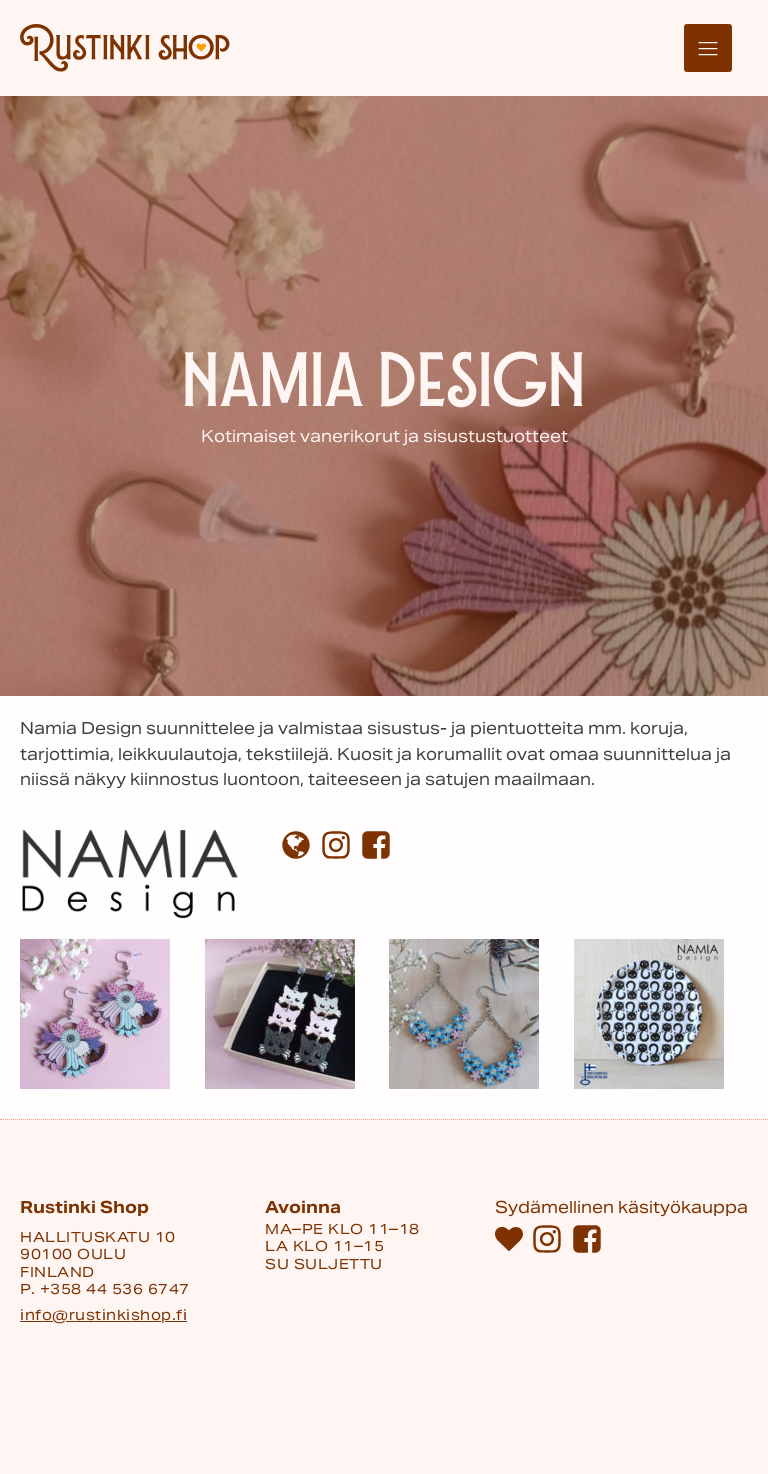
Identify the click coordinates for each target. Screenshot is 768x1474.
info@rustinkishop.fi (103, 1315)
